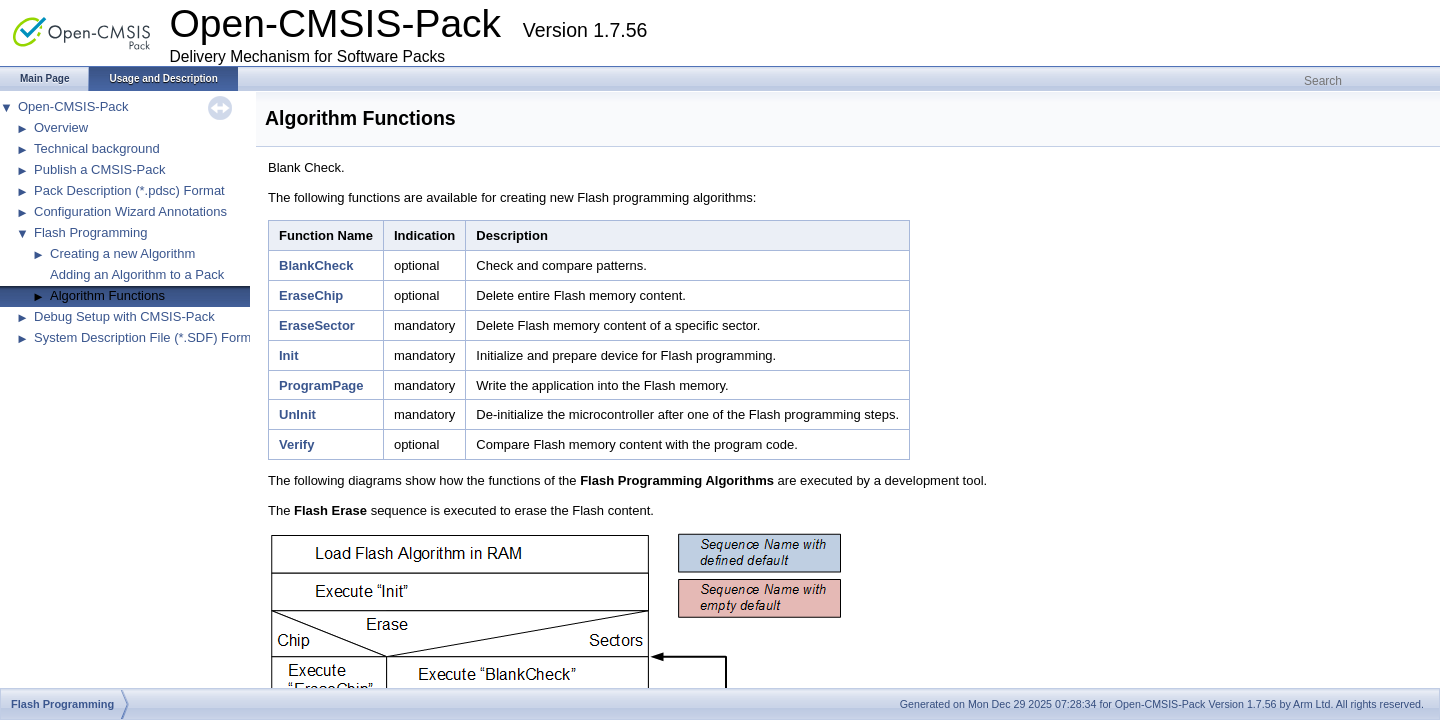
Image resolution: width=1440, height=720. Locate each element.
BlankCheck (316, 265)
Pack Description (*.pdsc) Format (129, 190)
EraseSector (317, 325)
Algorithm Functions (107, 295)
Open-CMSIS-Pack (73, 106)
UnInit (297, 414)
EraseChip (311, 295)
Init (289, 355)
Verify (296, 444)
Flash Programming (90, 232)
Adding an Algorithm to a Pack (137, 274)
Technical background (97, 148)
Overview (61, 127)
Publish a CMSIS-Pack (100, 169)
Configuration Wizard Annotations (130, 211)
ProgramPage (321, 385)
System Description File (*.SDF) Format (148, 337)
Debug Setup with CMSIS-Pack (124, 316)
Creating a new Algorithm (122, 253)
